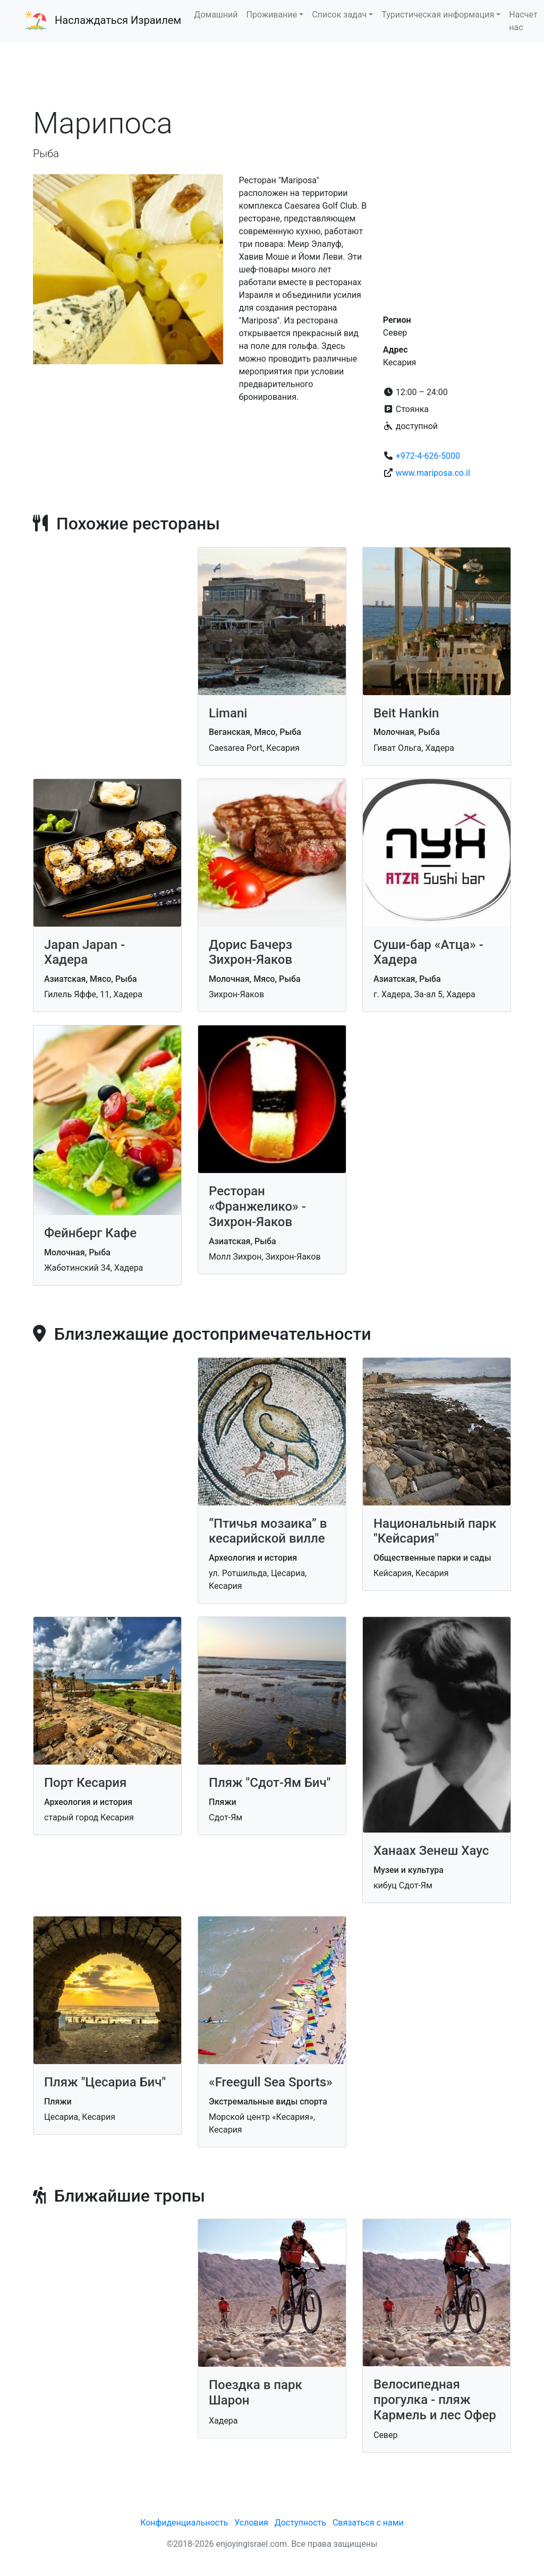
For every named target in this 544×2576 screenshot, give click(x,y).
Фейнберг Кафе (90, 1233)
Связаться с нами (368, 2523)
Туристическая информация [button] (437, 15)
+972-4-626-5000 (428, 456)
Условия (251, 2523)
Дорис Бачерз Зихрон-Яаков (250, 952)
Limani (228, 713)
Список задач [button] (339, 15)
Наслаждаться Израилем (118, 20)
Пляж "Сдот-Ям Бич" (269, 1782)
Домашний (215, 15)
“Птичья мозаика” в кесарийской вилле (268, 1531)
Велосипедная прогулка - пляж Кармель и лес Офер (434, 2400)
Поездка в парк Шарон (255, 2392)
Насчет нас (523, 21)
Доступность (300, 2523)
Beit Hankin (406, 713)
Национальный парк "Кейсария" (434, 1531)
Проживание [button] (272, 15)
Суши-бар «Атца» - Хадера (428, 952)
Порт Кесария (85, 1782)
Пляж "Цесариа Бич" (105, 2082)
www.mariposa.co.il (433, 473)
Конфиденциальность (184, 2523)
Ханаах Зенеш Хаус (431, 1850)
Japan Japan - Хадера (84, 952)
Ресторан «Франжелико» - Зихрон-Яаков (257, 1206)
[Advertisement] (272, 74)
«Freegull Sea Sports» (271, 2082)
